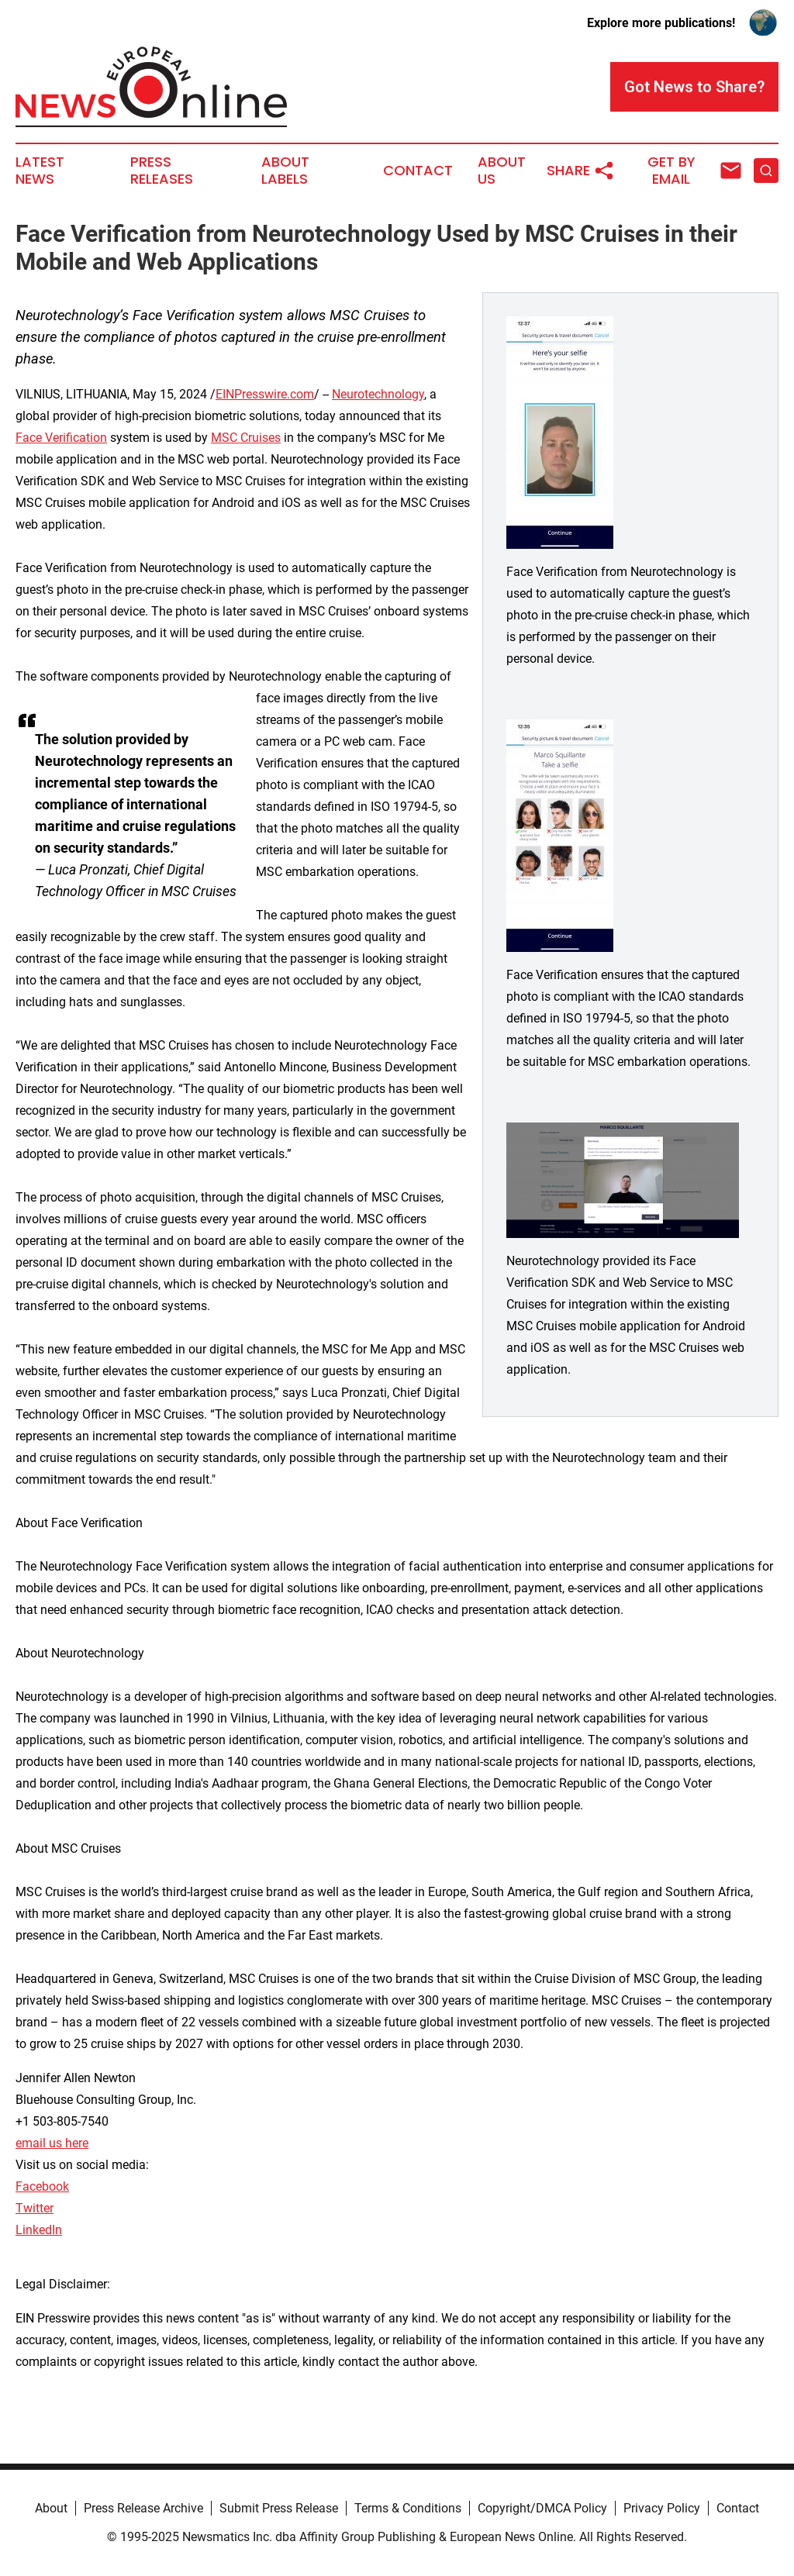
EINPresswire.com (265, 394)
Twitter (35, 2208)
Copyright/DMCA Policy (542, 2508)
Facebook (42, 2186)
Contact (418, 170)
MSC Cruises (246, 437)
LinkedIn (39, 2230)
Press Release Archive (143, 2508)
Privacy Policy (661, 2508)
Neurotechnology (378, 394)
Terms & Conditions (407, 2508)
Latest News (40, 170)
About (51, 2508)
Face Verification (61, 437)
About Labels (285, 170)
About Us (502, 170)
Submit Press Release (278, 2508)
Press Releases (161, 170)
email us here (52, 2143)
